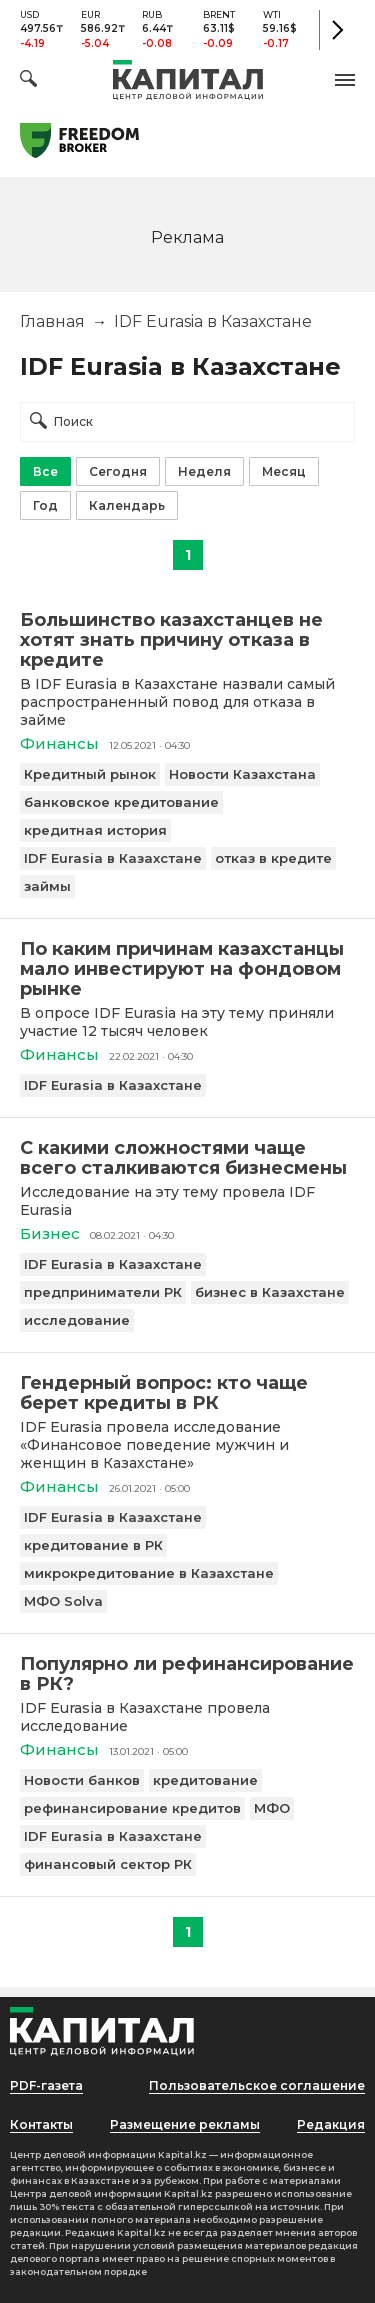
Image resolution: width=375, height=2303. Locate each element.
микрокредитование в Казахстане (149, 1573)
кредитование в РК (93, 1545)
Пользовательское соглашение (257, 2085)
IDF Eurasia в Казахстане (113, 858)
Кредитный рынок (90, 774)
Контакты (41, 2124)
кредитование (205, 1780)
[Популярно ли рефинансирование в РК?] (187, 1674)
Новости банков (82, 1780)
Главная (52, 321)
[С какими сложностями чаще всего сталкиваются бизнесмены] (187, 1158)
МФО (272, 1808)
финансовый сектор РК (108, 1864)
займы (47, 886)
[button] (345, 80)
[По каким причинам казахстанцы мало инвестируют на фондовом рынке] (187, 969)
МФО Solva (63, 1601)
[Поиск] (28, 81)
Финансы (59, 743)
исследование (77, 1320)
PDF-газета (46, 2085)
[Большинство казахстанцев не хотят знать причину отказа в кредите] (187, 640)
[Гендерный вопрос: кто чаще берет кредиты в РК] (187, 1393)
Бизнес (50, 1233)
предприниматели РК (103, 1292)
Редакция (331, 2124)
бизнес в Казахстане (270, 1292)
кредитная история (95, 830)
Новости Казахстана (242, 774)
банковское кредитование (121, 802)
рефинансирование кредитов (132, 1808)
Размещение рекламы (185, 2124)
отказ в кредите (273, 858)
